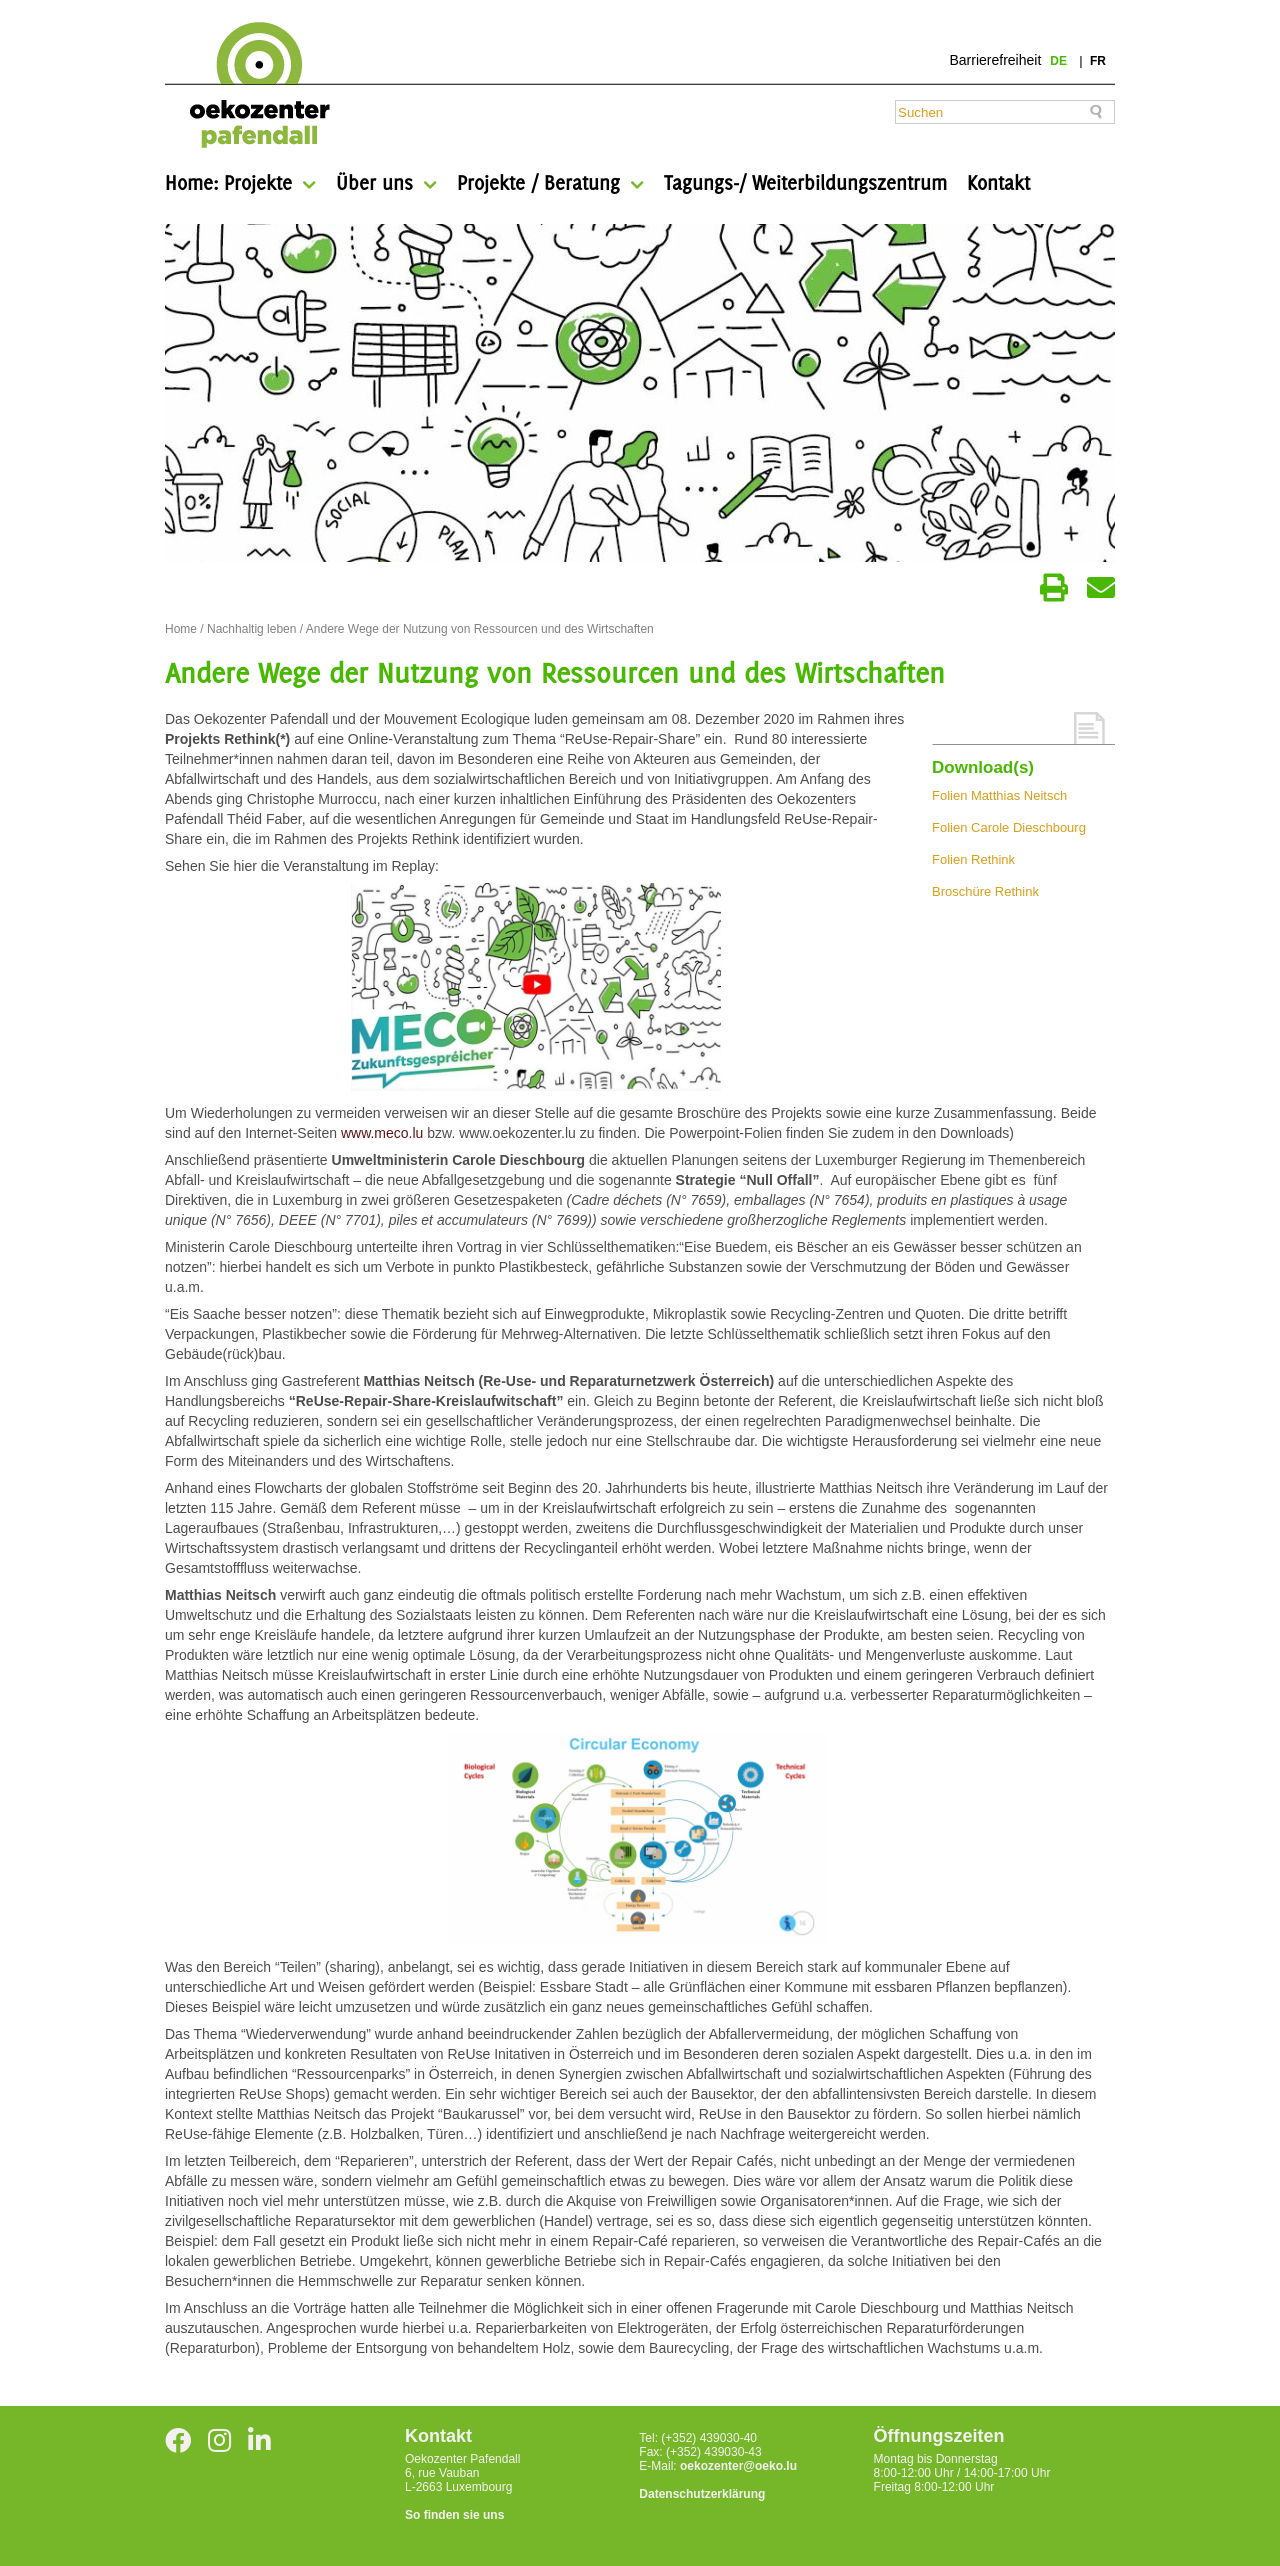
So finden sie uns (454, 2515)
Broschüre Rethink (985, 891)
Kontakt (998, 182)
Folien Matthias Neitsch (999, 795)
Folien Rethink (973, 859)
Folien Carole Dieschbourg (1009, 827)
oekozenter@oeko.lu (738, 2466)
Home (181, 629)
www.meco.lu (382, 1133)
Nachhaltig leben (251, 629)
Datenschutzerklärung (702, 2494)
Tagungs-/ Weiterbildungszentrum (805, 182)
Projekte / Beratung (538, 182)
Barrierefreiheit (995, 60)
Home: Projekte (228, 182)
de (1060, 61)
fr (1098, 61)
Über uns (374, 182)
